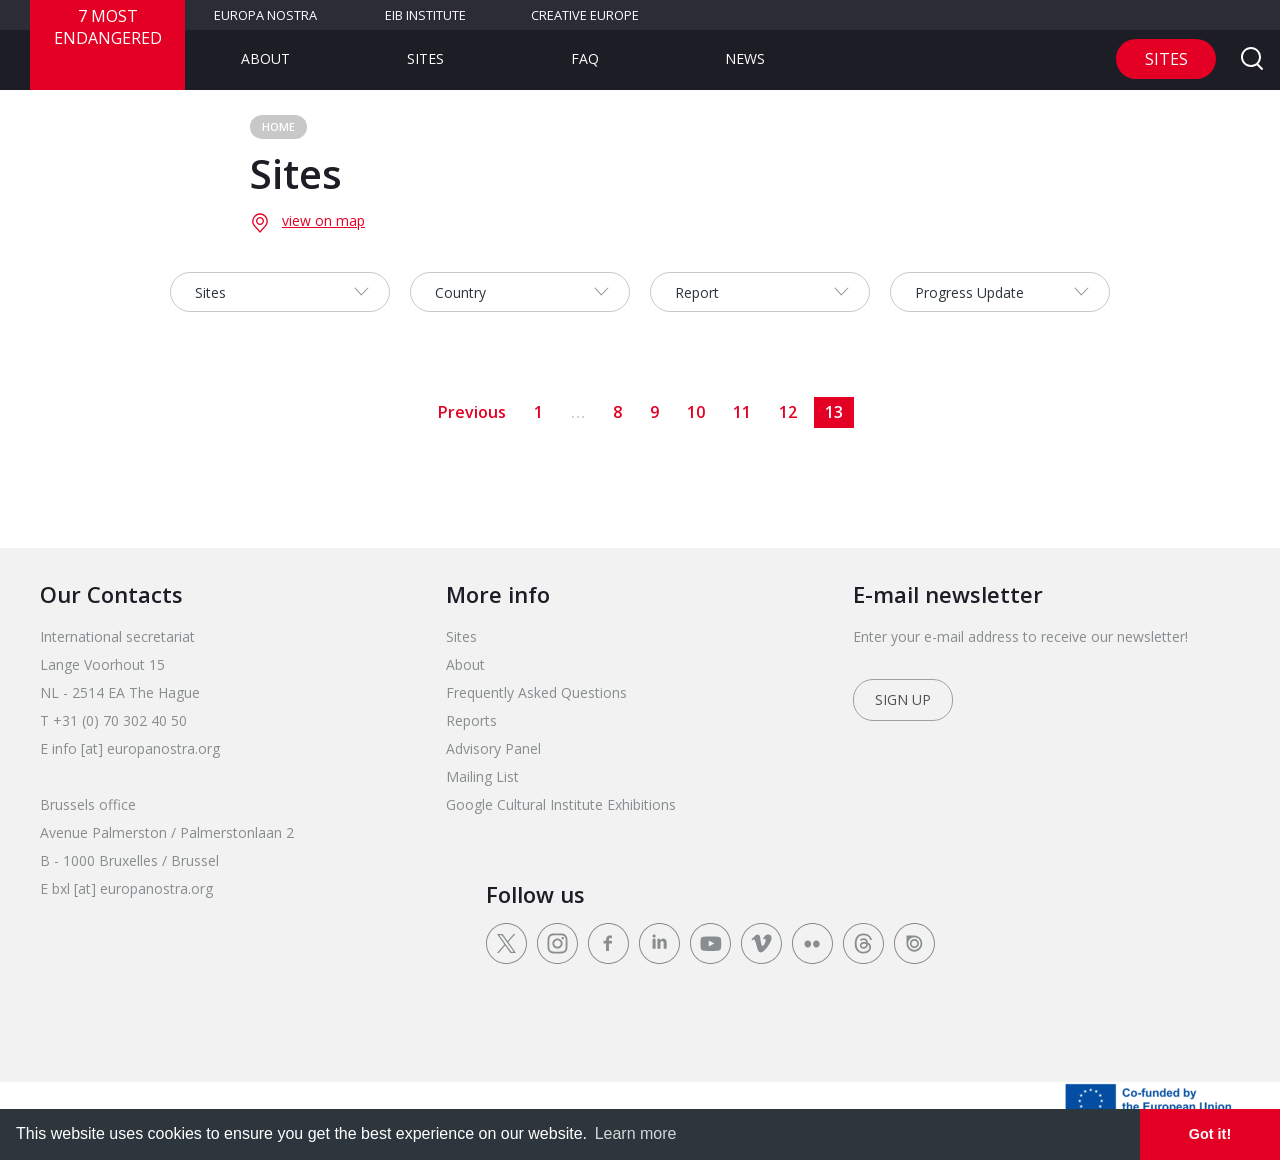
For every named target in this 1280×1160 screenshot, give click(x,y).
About (265, 58)
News (745, 58)
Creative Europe (585, 15)
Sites (425, 58)
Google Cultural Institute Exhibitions (561, 804)
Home (278, 126)
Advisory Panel (493, 748)
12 (788, 412)
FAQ (585, 58)
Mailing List (482, 776)
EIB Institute (425, 15)
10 (696, 412)
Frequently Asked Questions (536, 692)
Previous (472, 412)
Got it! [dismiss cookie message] (1210, 1134)
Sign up (903, 699)
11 (742, 412)
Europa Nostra (265, 15)
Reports (471, 720)
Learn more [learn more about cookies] (636, 1133)
